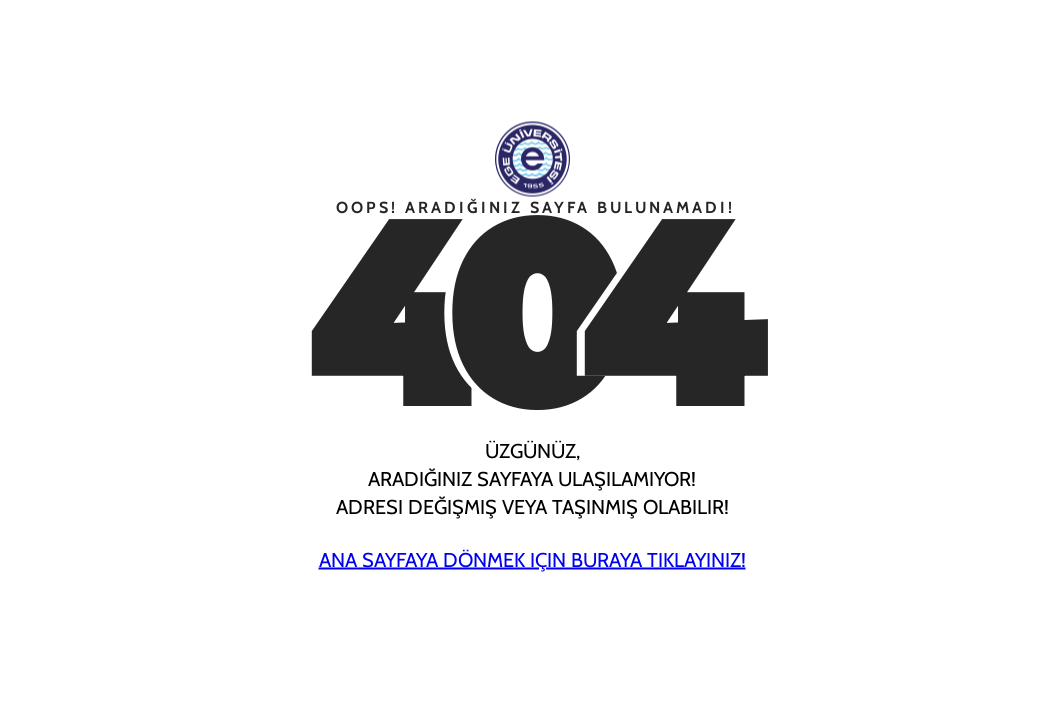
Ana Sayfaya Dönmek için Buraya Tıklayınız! (532, 560)
